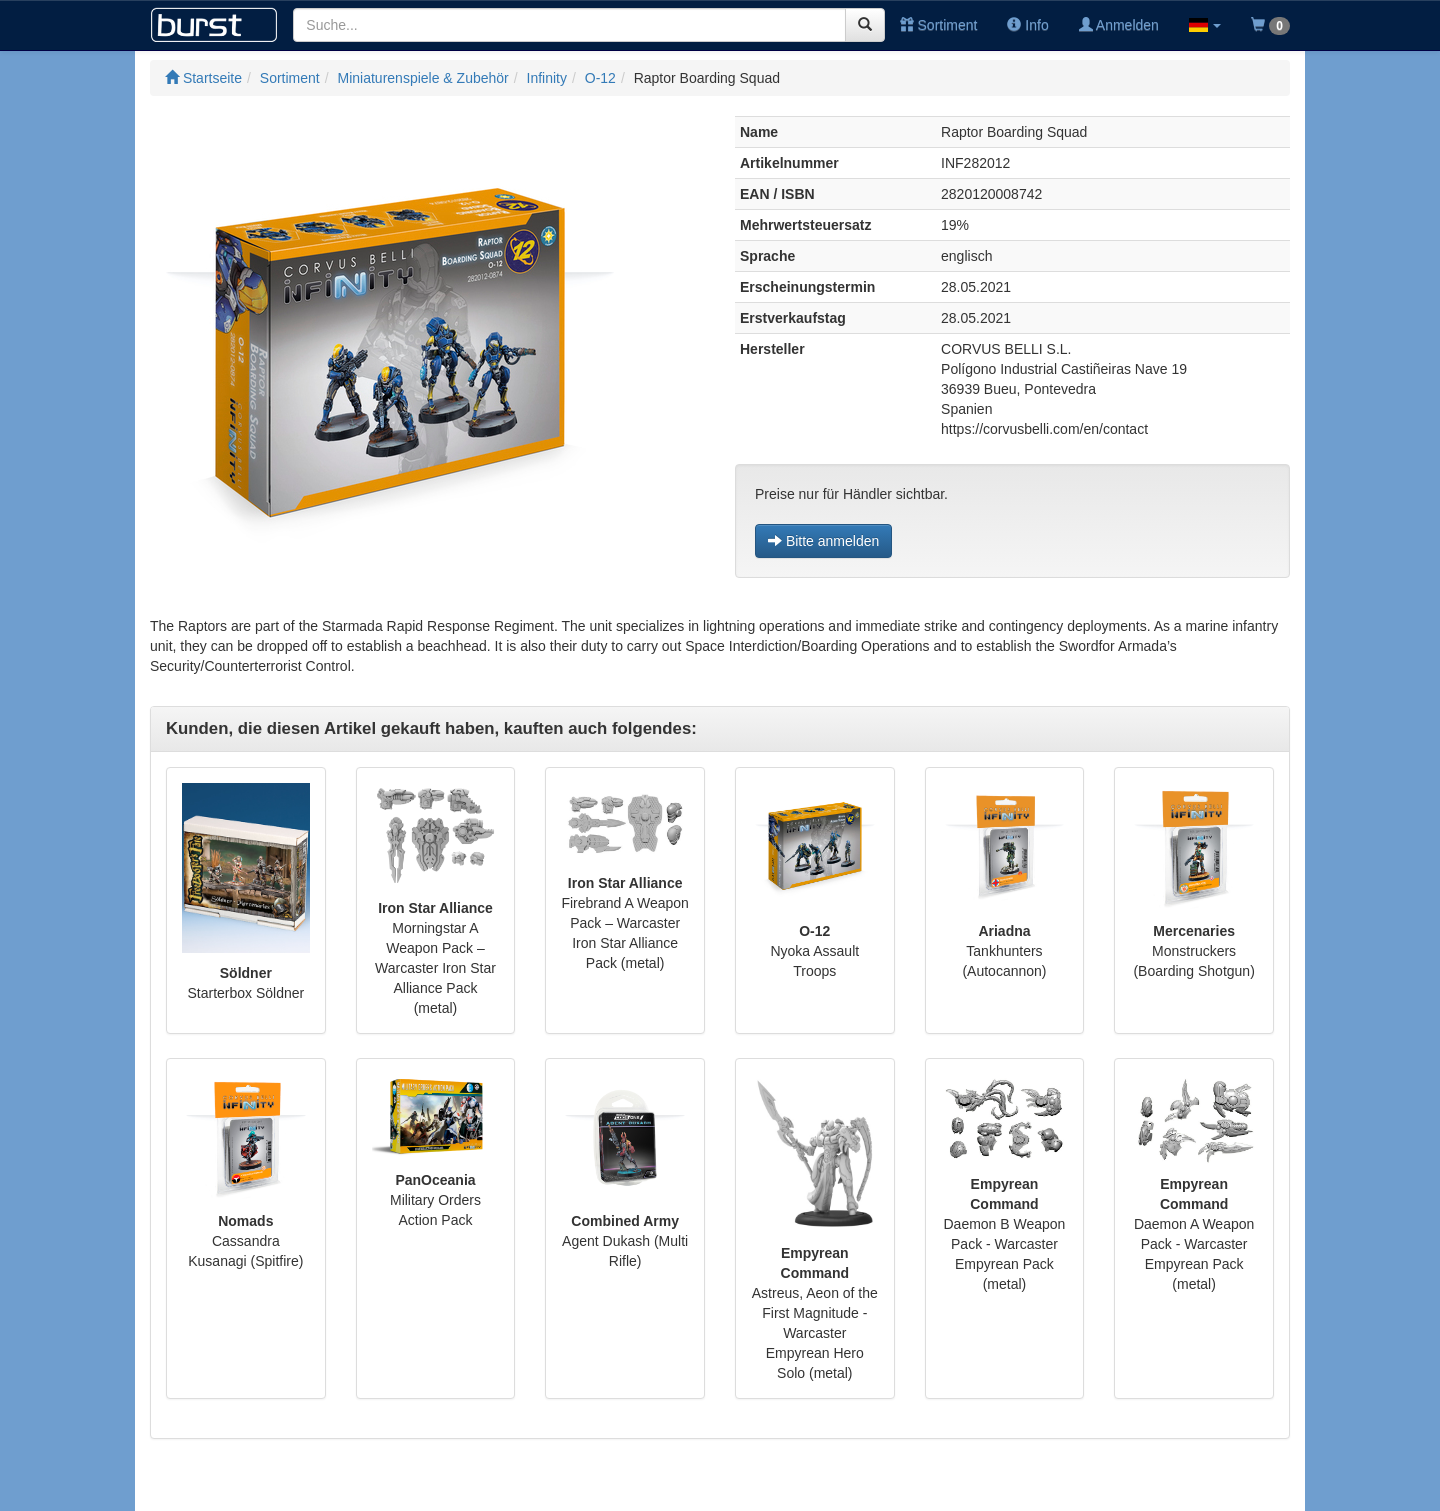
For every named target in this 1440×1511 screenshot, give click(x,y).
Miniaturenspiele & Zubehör (423, 78)
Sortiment (939, 25)
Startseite (203, 78)
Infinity (547, 78)
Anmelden (1119, 25)
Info (1027, 25)
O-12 (600, 78)
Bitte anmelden (823, 541)
